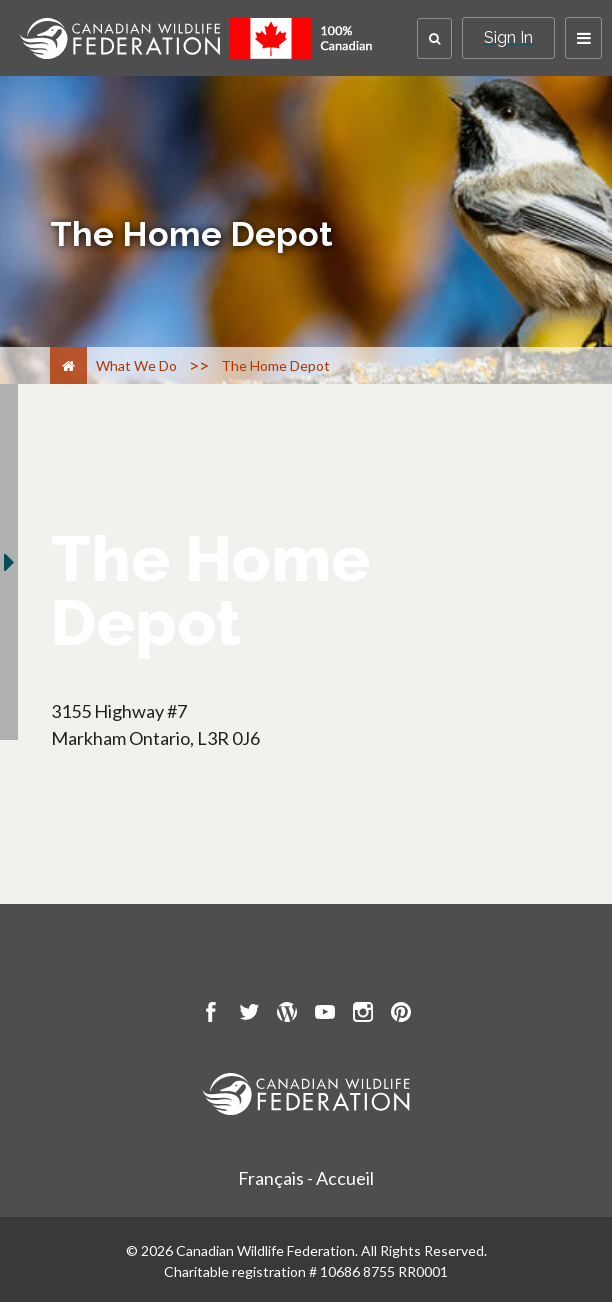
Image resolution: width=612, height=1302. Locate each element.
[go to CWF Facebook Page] (211, 1015)
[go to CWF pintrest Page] (401, 1015)
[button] (434, 38)
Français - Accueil (306, 1178)
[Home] (68, 365)
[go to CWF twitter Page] (249, 1015)
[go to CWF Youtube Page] (325, 1015)
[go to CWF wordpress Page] (287, 1015)
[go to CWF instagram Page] (363, 1015)
